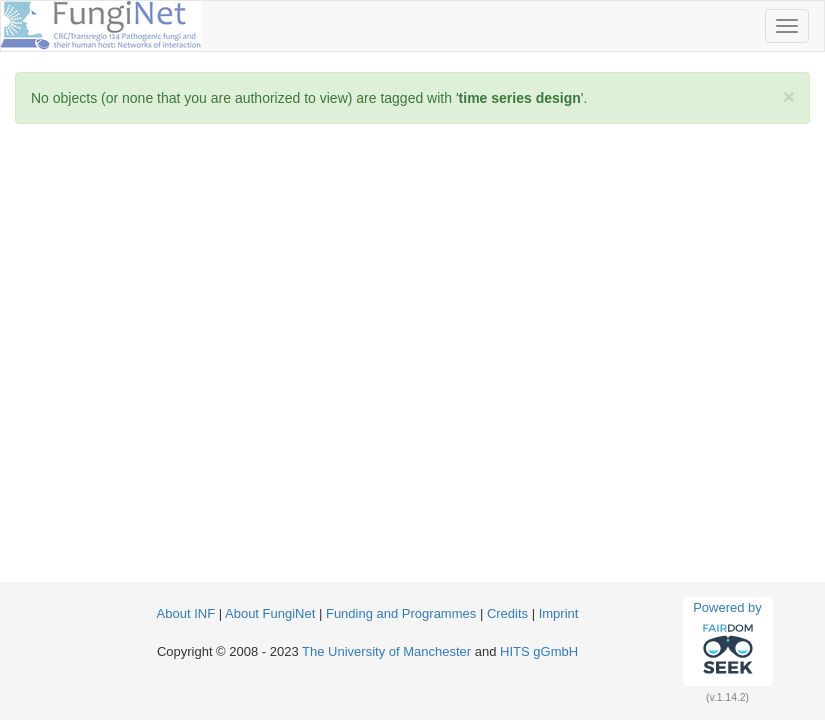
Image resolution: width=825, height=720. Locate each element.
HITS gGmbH (539, 651)
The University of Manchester (386, 651)
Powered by (727, 641)
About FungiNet (270, 613)
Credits (507, 613)
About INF (186, 613)
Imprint (559, 613)
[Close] (789, 96)
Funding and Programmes (401, 613)
